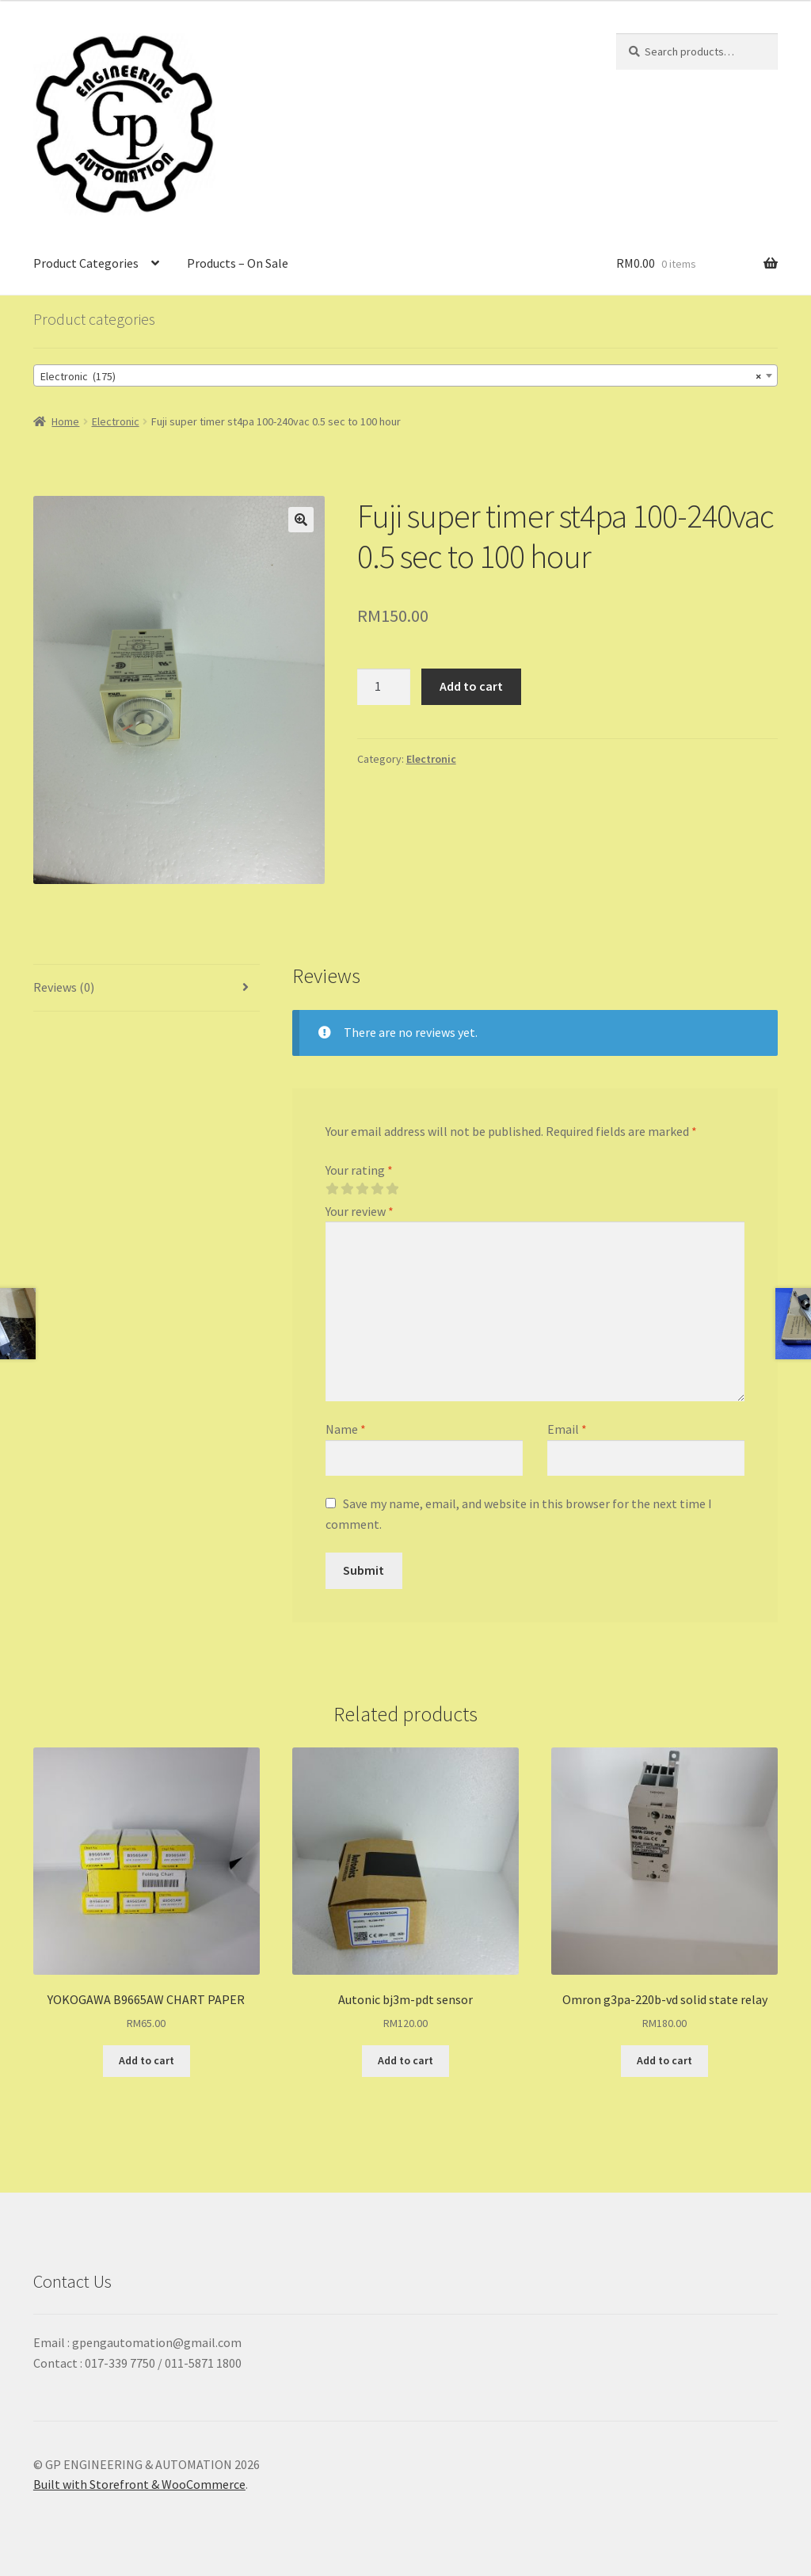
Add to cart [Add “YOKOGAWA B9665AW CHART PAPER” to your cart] (146, 2060)
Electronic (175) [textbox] (400, 376)
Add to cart (471, 686)
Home (65, 421)
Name (346, 1429)
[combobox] (405, 375)
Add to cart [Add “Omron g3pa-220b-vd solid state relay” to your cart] (664, 2060)
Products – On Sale (237, 263)
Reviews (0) (63, 987)
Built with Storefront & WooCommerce (139, 2484)
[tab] (146, 988)
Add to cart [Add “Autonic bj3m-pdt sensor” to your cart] (405, 2060)
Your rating (359, 1170)
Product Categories (86, 263)
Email (567, 1429)
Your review (360, 1211)
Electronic (115, 421)
